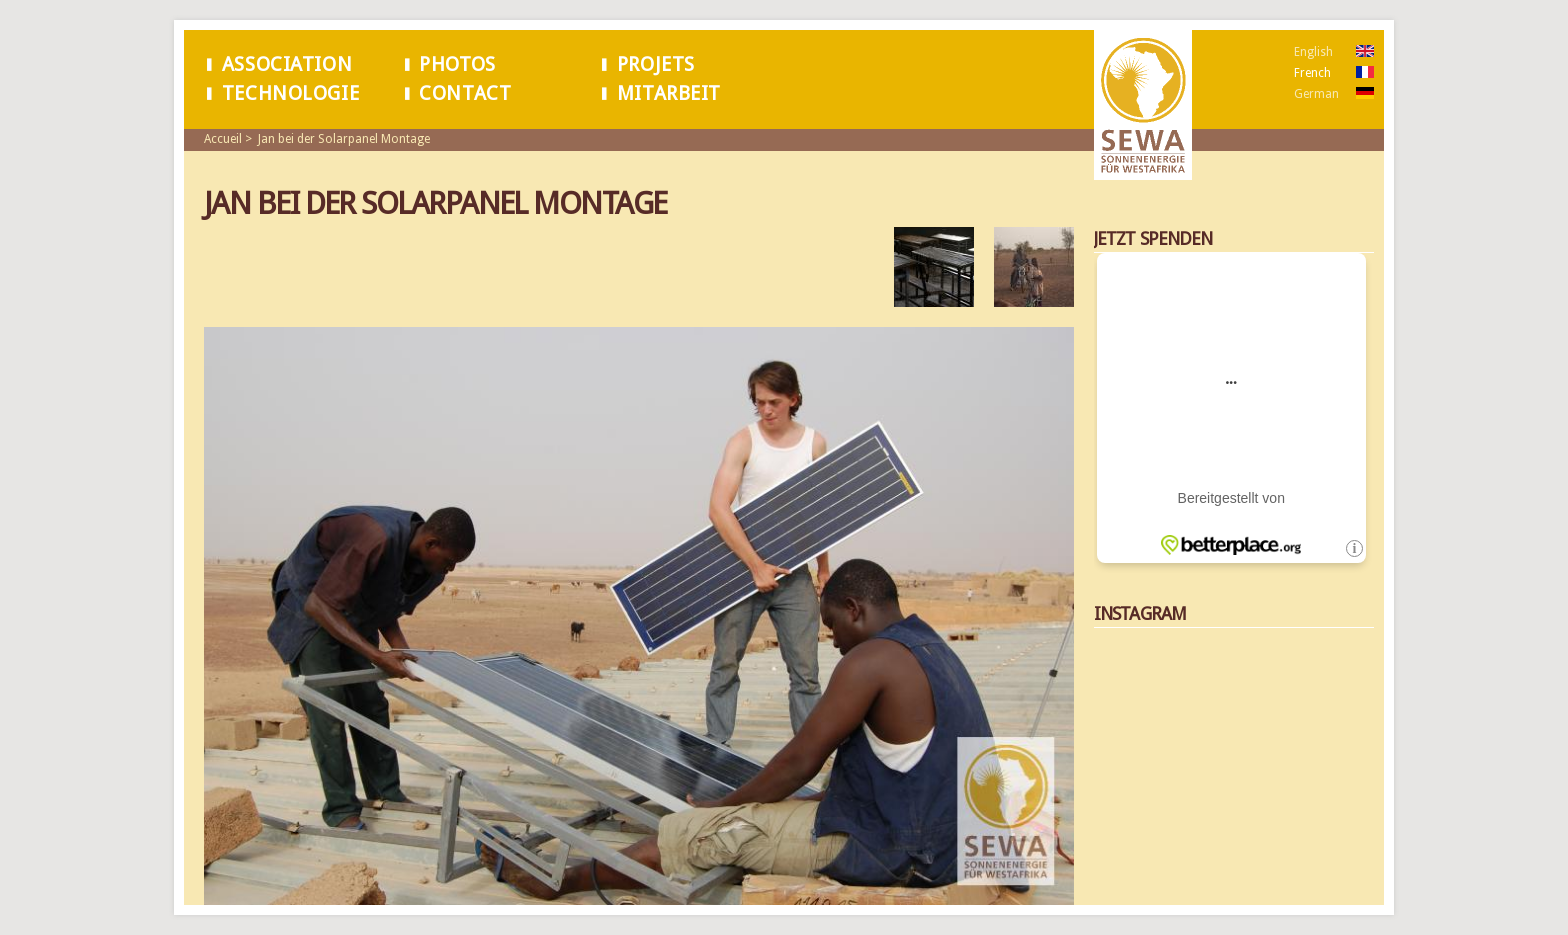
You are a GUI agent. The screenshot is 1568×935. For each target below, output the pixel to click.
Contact (465, 93)
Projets (656, 64)
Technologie (290, 93)
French (1312, 73)
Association (287, 64)
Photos (457, 64)
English (1313, 52)
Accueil (223, 139)
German (1316, 94)
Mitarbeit (669, 93)
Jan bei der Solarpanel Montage (344, 139)
